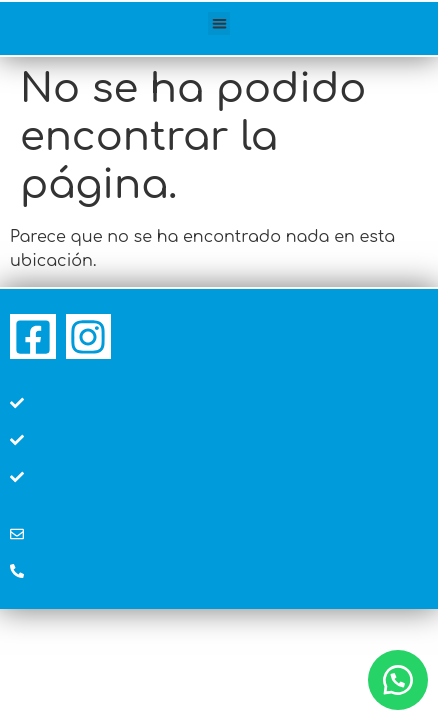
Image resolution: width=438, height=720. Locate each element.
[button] (219, 23)
